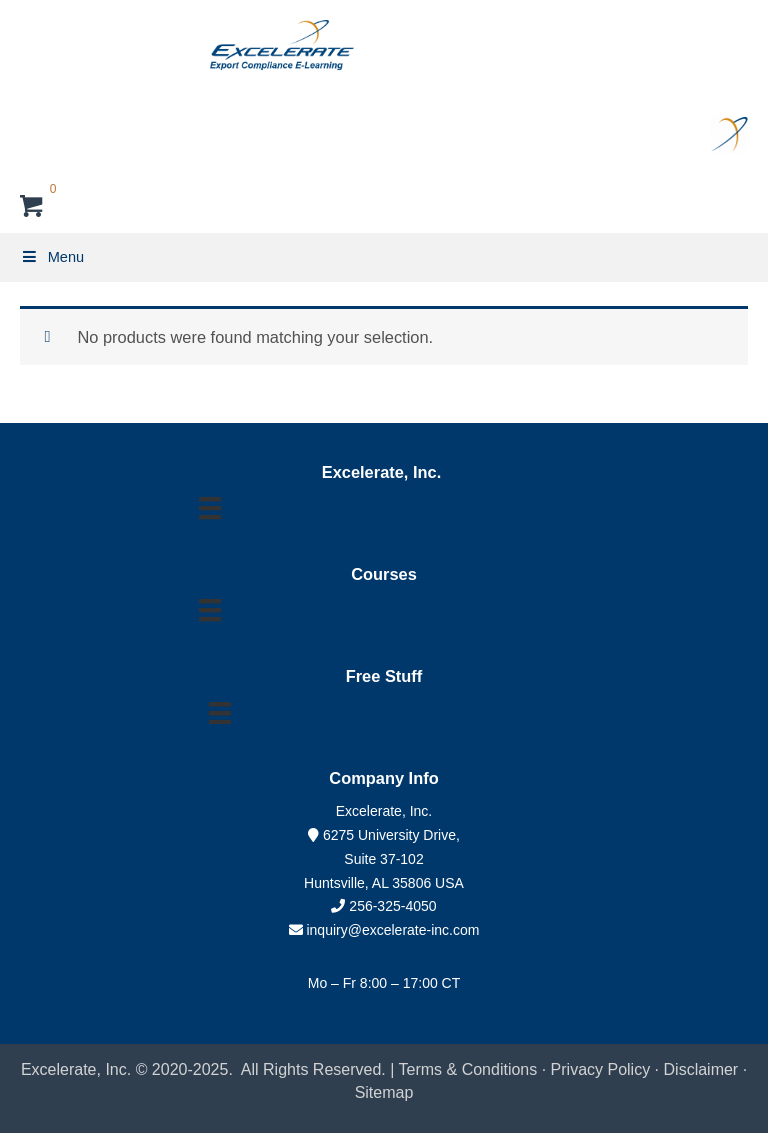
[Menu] (210, 508)
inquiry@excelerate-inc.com (384, 930)
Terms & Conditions (468, 1069)
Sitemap (384, 1092)
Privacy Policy (601, 1069)
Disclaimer (703, 1069)
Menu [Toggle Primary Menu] (52, 257)
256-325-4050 (392, 906)
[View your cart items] (32, 208)
